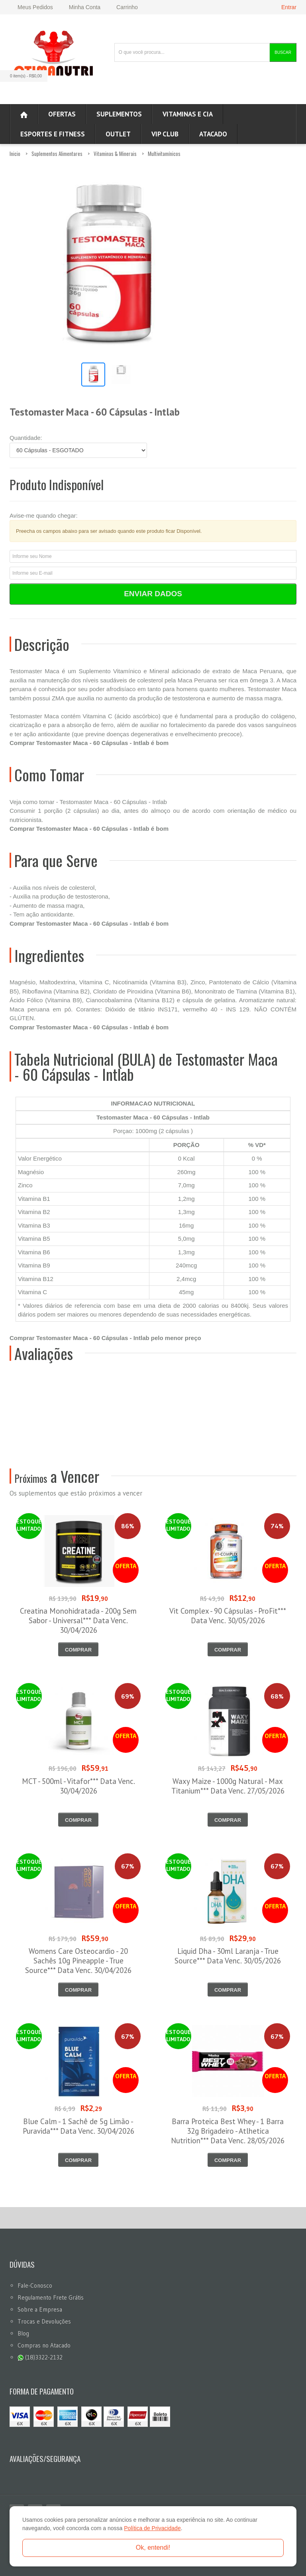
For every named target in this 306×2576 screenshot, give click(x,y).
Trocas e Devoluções (44, 2321)
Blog (23, 2333)
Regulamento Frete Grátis (51, 2297)
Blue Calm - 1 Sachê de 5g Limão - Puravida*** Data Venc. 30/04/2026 (78, 2126)
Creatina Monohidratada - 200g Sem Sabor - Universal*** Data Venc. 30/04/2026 (78, 1620)
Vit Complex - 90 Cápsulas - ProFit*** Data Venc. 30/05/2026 (227, 1615)
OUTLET (118, 134)
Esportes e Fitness (52, 134)
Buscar (283, 52)
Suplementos (119, 114)
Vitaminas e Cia (188, 114)
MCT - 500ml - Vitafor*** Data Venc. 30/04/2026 (78, 1786)
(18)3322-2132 (40, 2357)
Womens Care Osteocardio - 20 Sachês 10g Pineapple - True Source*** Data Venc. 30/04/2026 (78, 1960)
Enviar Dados (153, 593)
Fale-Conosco (35, 2285)
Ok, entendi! (153, 2547)
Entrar (288, 7)
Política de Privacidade (152, 2528)
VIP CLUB (164, 134)
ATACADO (213, 134)
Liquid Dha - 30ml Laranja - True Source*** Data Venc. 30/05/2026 (228, 1955)
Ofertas (62, 114)
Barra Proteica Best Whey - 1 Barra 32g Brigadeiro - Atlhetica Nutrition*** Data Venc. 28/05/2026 (227, 2131)
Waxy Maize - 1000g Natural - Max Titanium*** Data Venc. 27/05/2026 (227, 1786)
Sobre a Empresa (40, 2309)
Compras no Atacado (44, 2345)
